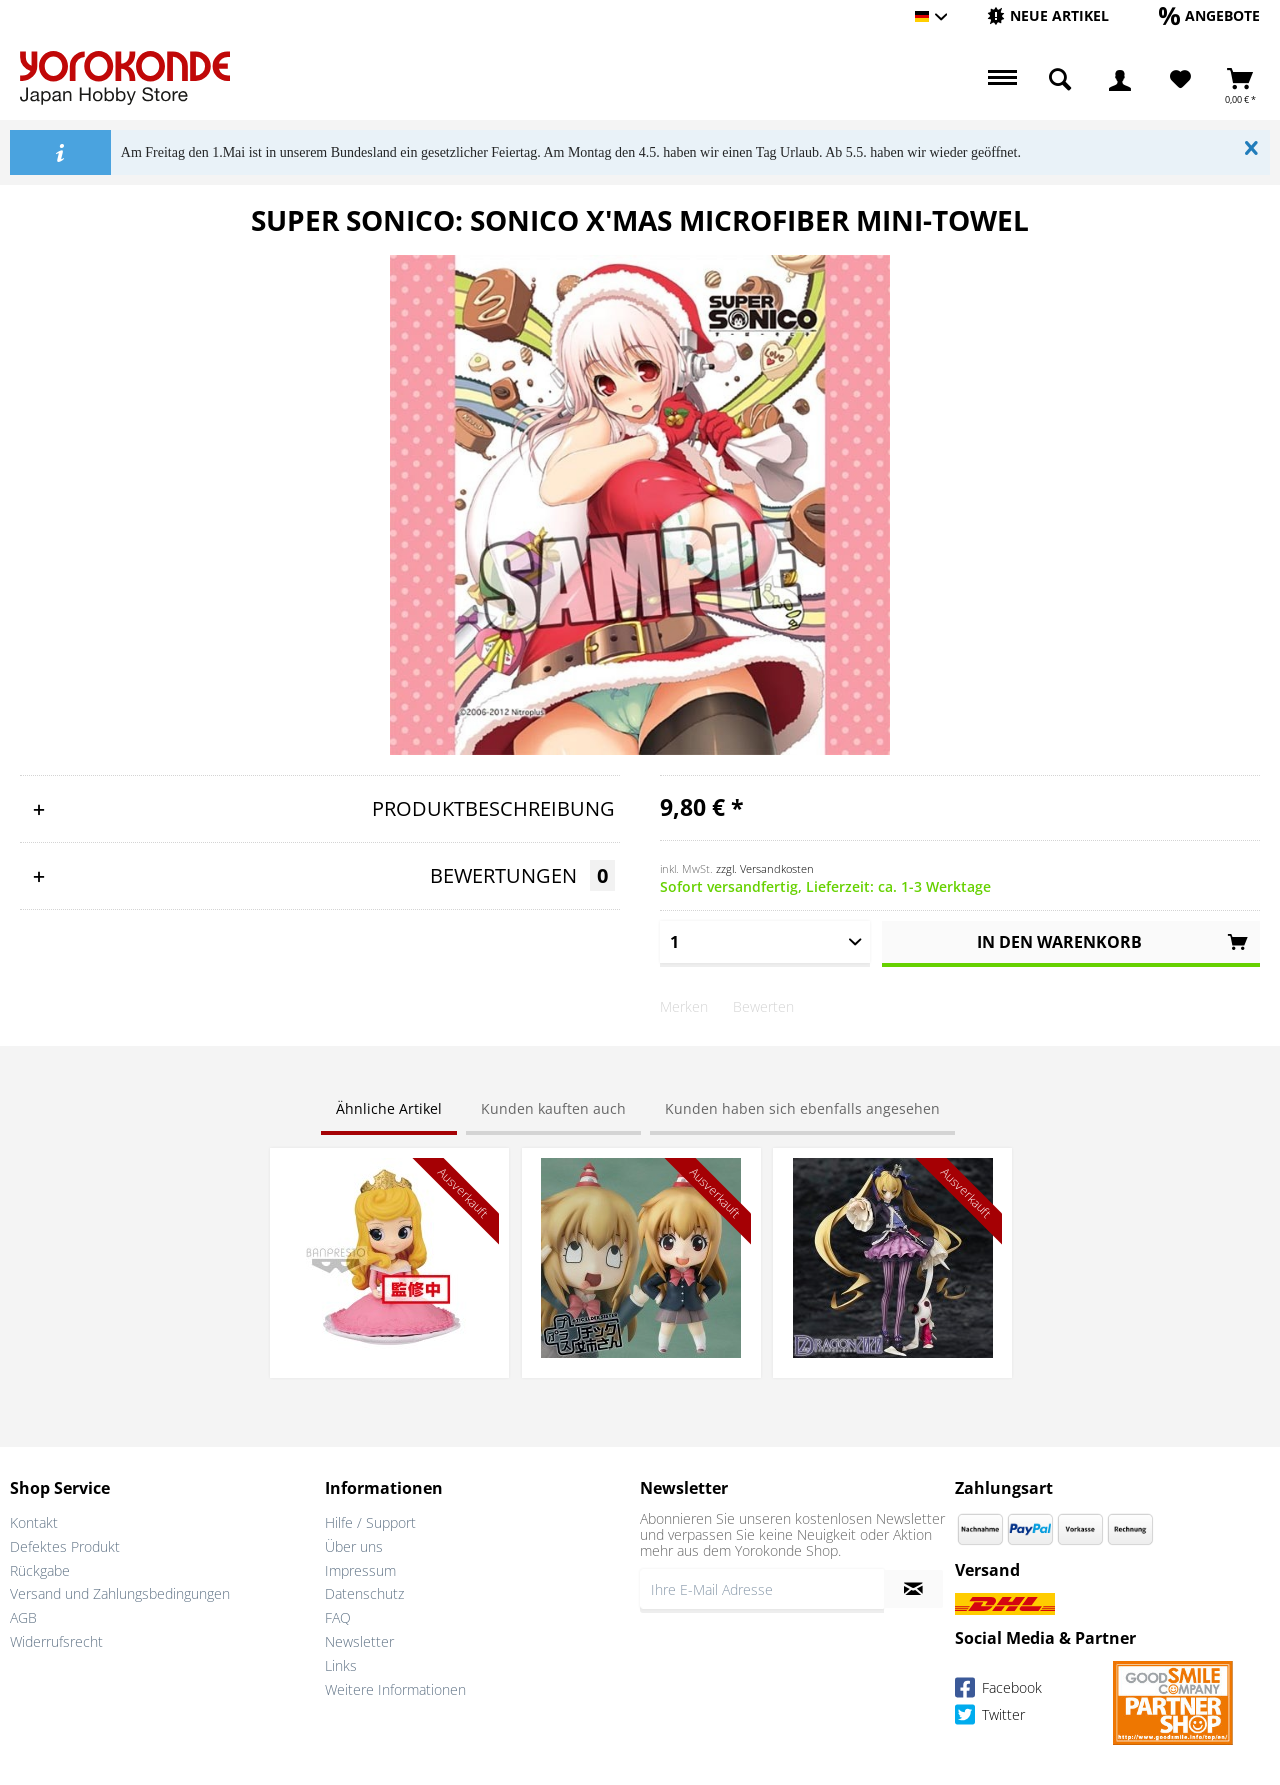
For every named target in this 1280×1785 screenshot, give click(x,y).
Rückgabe (40, 1570)
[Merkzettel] (1180, 80)
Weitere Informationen (395, 1689)
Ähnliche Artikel (389, 1108)
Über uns (354, 1546)
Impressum (360, 1570)
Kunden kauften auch (553, 1108)
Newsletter (359, 1641)
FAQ (338, 1617)
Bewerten (763, 1006)
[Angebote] (1209, 15)
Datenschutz (364, 1593)
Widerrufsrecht (56, 1641)
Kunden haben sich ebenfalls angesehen (802, 1108)
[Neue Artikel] (1048, 15)
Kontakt (34, 1522)
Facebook (998, 1690)
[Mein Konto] (1120, 80)
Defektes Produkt (65, 1546)
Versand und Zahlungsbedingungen (120, 1593)
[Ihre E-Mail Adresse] (762, 1589)
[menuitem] (1048, 16)
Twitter (990, 1717)
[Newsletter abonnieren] (913, 1589)
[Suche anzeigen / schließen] (1060, 80)
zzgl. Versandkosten (765, 868)
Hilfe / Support (370, 1522)
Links (341, 1665)
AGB (23, 1617)
